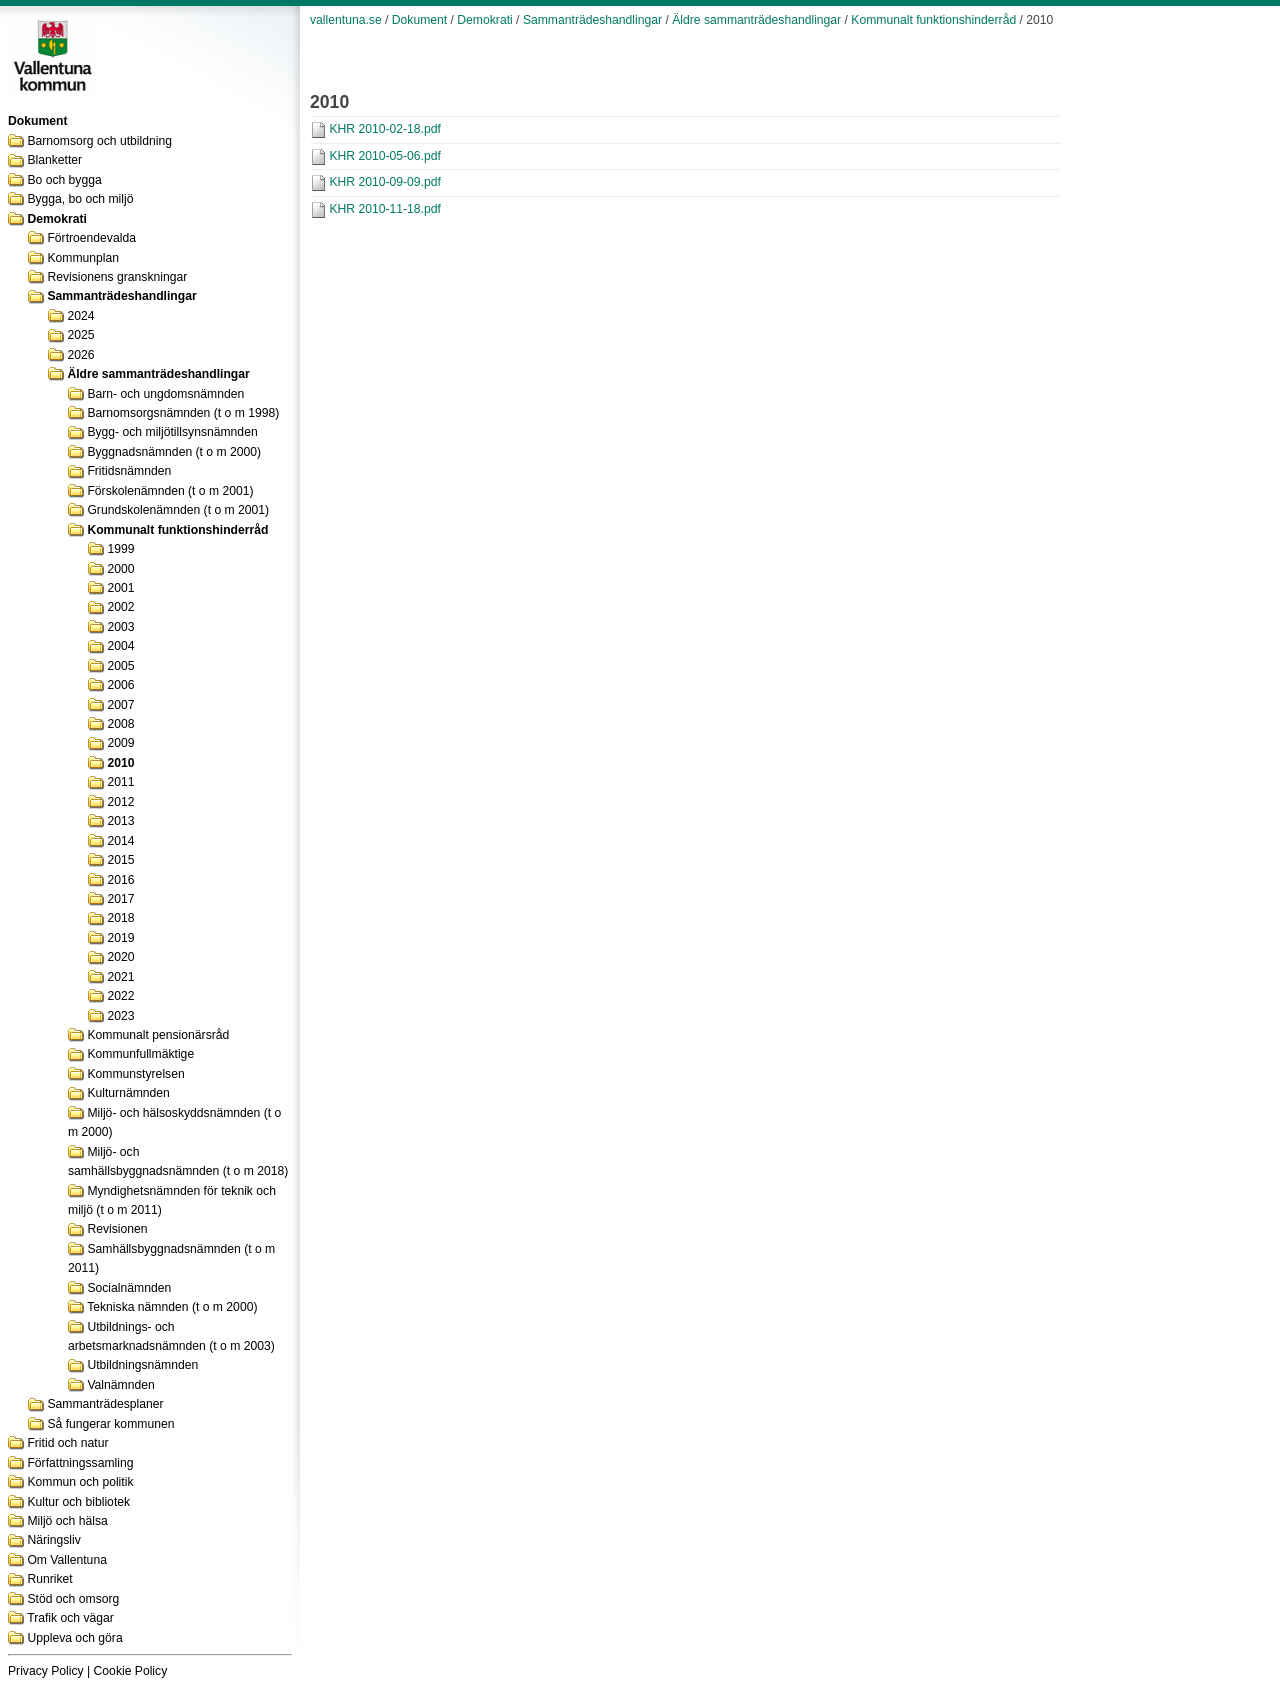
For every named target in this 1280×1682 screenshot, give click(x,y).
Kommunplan (83, 258)
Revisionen (117, 1229)
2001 (120, 588)
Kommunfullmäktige (140, 1054)
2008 (120, 724)
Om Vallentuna (67, 1560)
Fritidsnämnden (129, 471)
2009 (120, 743)
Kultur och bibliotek (78, 1502)
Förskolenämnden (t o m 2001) (170, 491)
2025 (80, 335)
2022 (120, 996)
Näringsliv (53, 1540)
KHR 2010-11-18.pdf (385, 209)
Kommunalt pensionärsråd (158, 1035)
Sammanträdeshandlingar (121, 296)
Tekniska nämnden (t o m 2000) (172, 1307)
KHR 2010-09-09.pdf (385, 182)
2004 (120, 646)
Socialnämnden (129, 1288)
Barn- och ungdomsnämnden (165, 394)
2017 (120, 899)
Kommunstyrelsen (135, 1074)
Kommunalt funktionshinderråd (177, 530)
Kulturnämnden (128, 1093)
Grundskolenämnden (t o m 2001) (178, 510)
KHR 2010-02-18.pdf (385, 129)
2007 (120, 705)
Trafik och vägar (70, 1618)
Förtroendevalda (91, 238)
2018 (120, 918)
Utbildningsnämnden (142, 1365)
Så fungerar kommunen (110, 1424)
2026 (80, 355)
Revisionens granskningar (117, 277)
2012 (120, 802)
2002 (120, 607)
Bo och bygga (64, 180)
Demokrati (56, 219)
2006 (120, 685)
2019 (120, 938)
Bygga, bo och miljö (80, 199)
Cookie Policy (131, 1671)
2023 (120, 1016)
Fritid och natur (67, 1443)
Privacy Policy (46, 1671)
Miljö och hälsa (67, 1521)
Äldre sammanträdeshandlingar (158, 374)
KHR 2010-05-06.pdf (385, 156)
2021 (120, 977)
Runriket (49, 1579)
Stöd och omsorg (73, 1599)
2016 (120, 880)
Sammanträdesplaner (105, 1404)
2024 (80, 316)
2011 (120, 782)
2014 (120, 841)
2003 (120, 627)
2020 (120, 957)
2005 (120, 666)
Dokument (419, 20)
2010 (120, 763)
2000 (120, 569)
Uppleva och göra (74, 1638)
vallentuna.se (346, 20)
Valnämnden (120, 1385)
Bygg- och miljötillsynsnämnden (172, 432)
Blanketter (54, 160)
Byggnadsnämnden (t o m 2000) (174, 452)
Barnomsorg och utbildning (99, 141)
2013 (120, 821)
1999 (120, 549)
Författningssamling (80, 1463)
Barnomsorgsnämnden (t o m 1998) (183, 413)
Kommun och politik (80, 1482)
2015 (120, 860)
